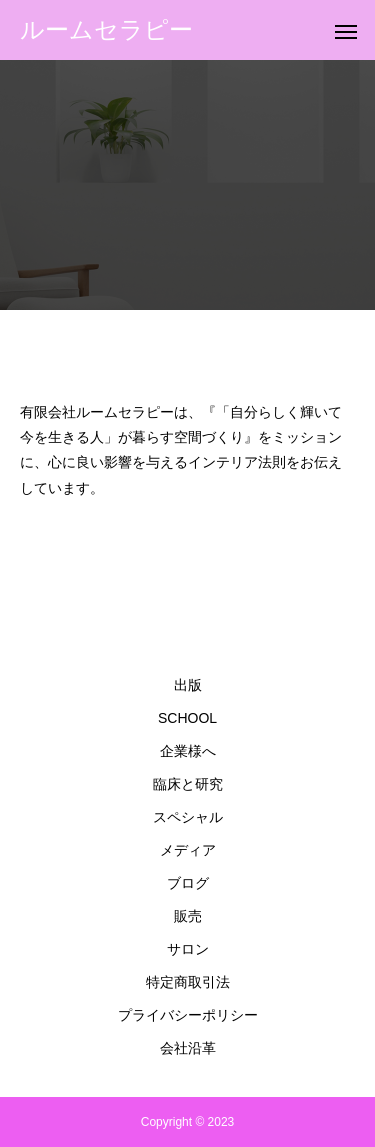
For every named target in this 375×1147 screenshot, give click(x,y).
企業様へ (188, 751)
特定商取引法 (188, 982)
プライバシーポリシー (188, 1015)
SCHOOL (187, 718)
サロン (188, 949)
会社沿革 (188, 1048)
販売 (188, 916)
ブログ (188, 883)
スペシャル (188, 817)
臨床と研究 (188, 784)
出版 (188, 685)
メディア (188, 850)
